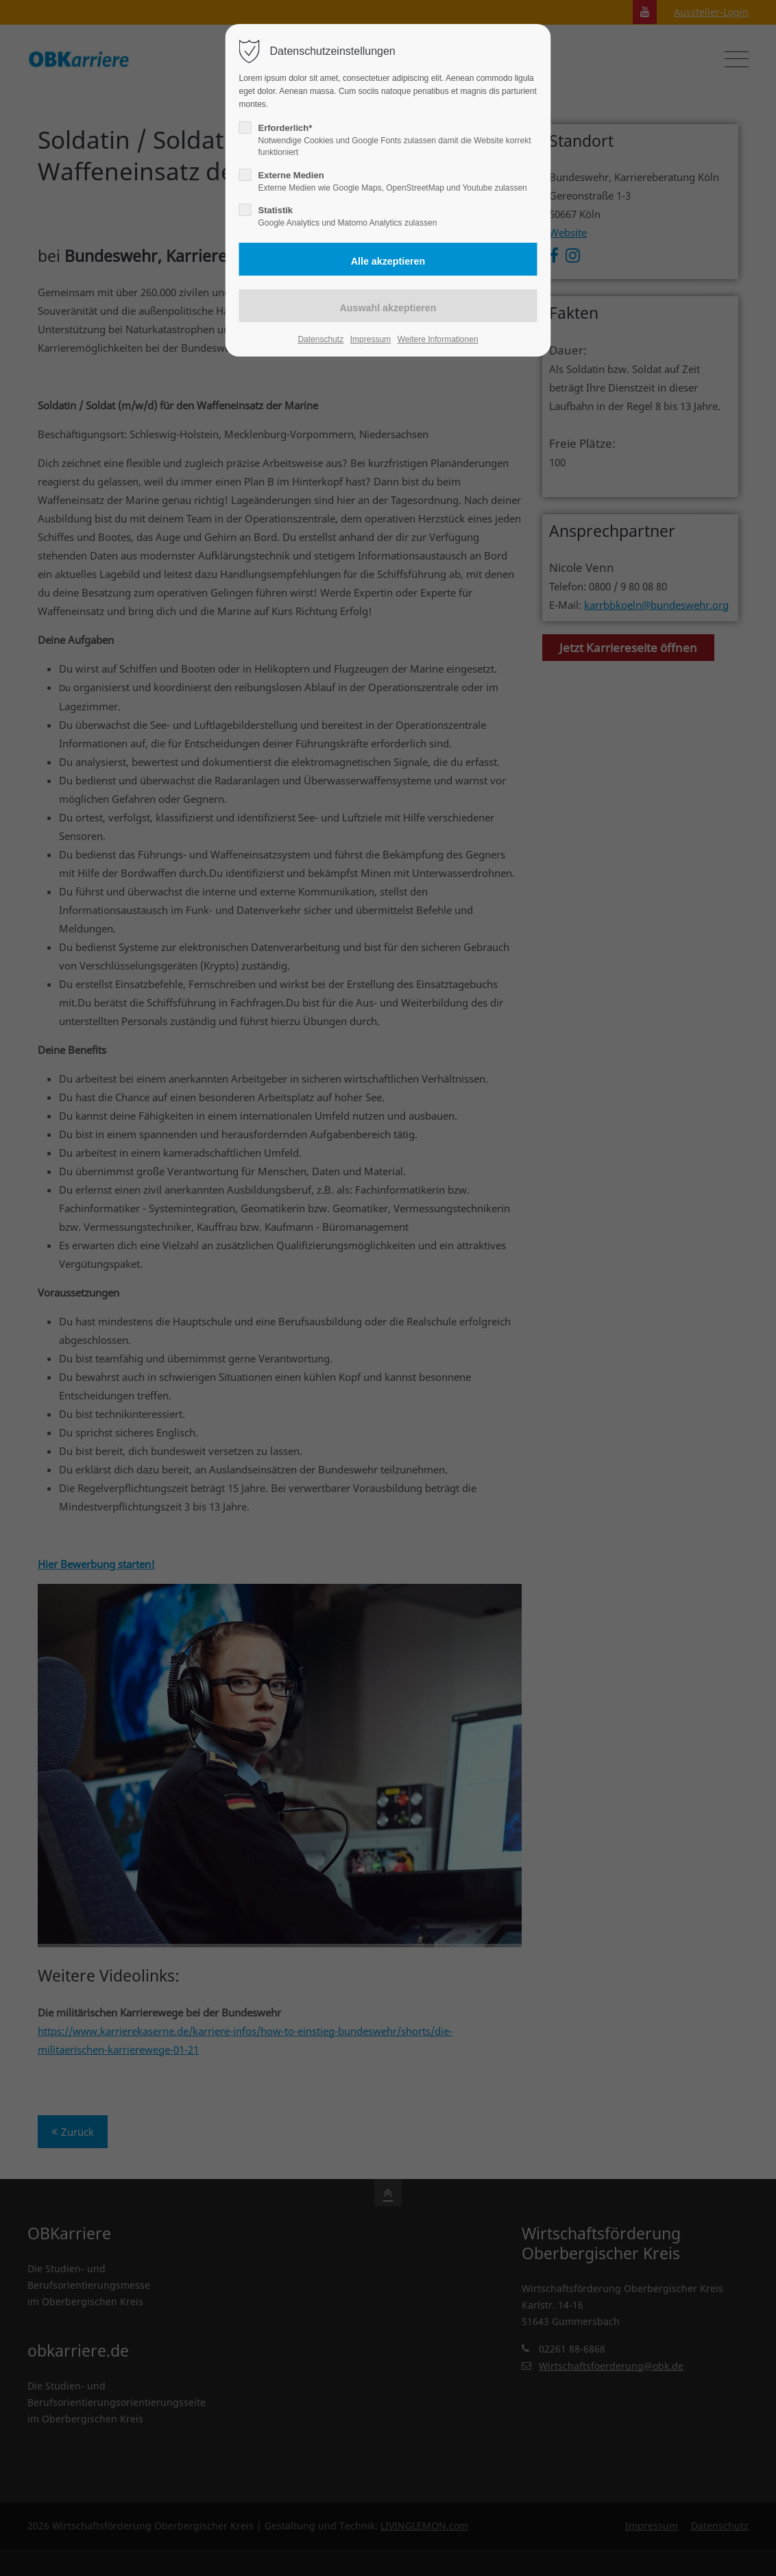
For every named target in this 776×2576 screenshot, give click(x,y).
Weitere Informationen (438, 339)
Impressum (370, 339)
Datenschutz (320, 339)
